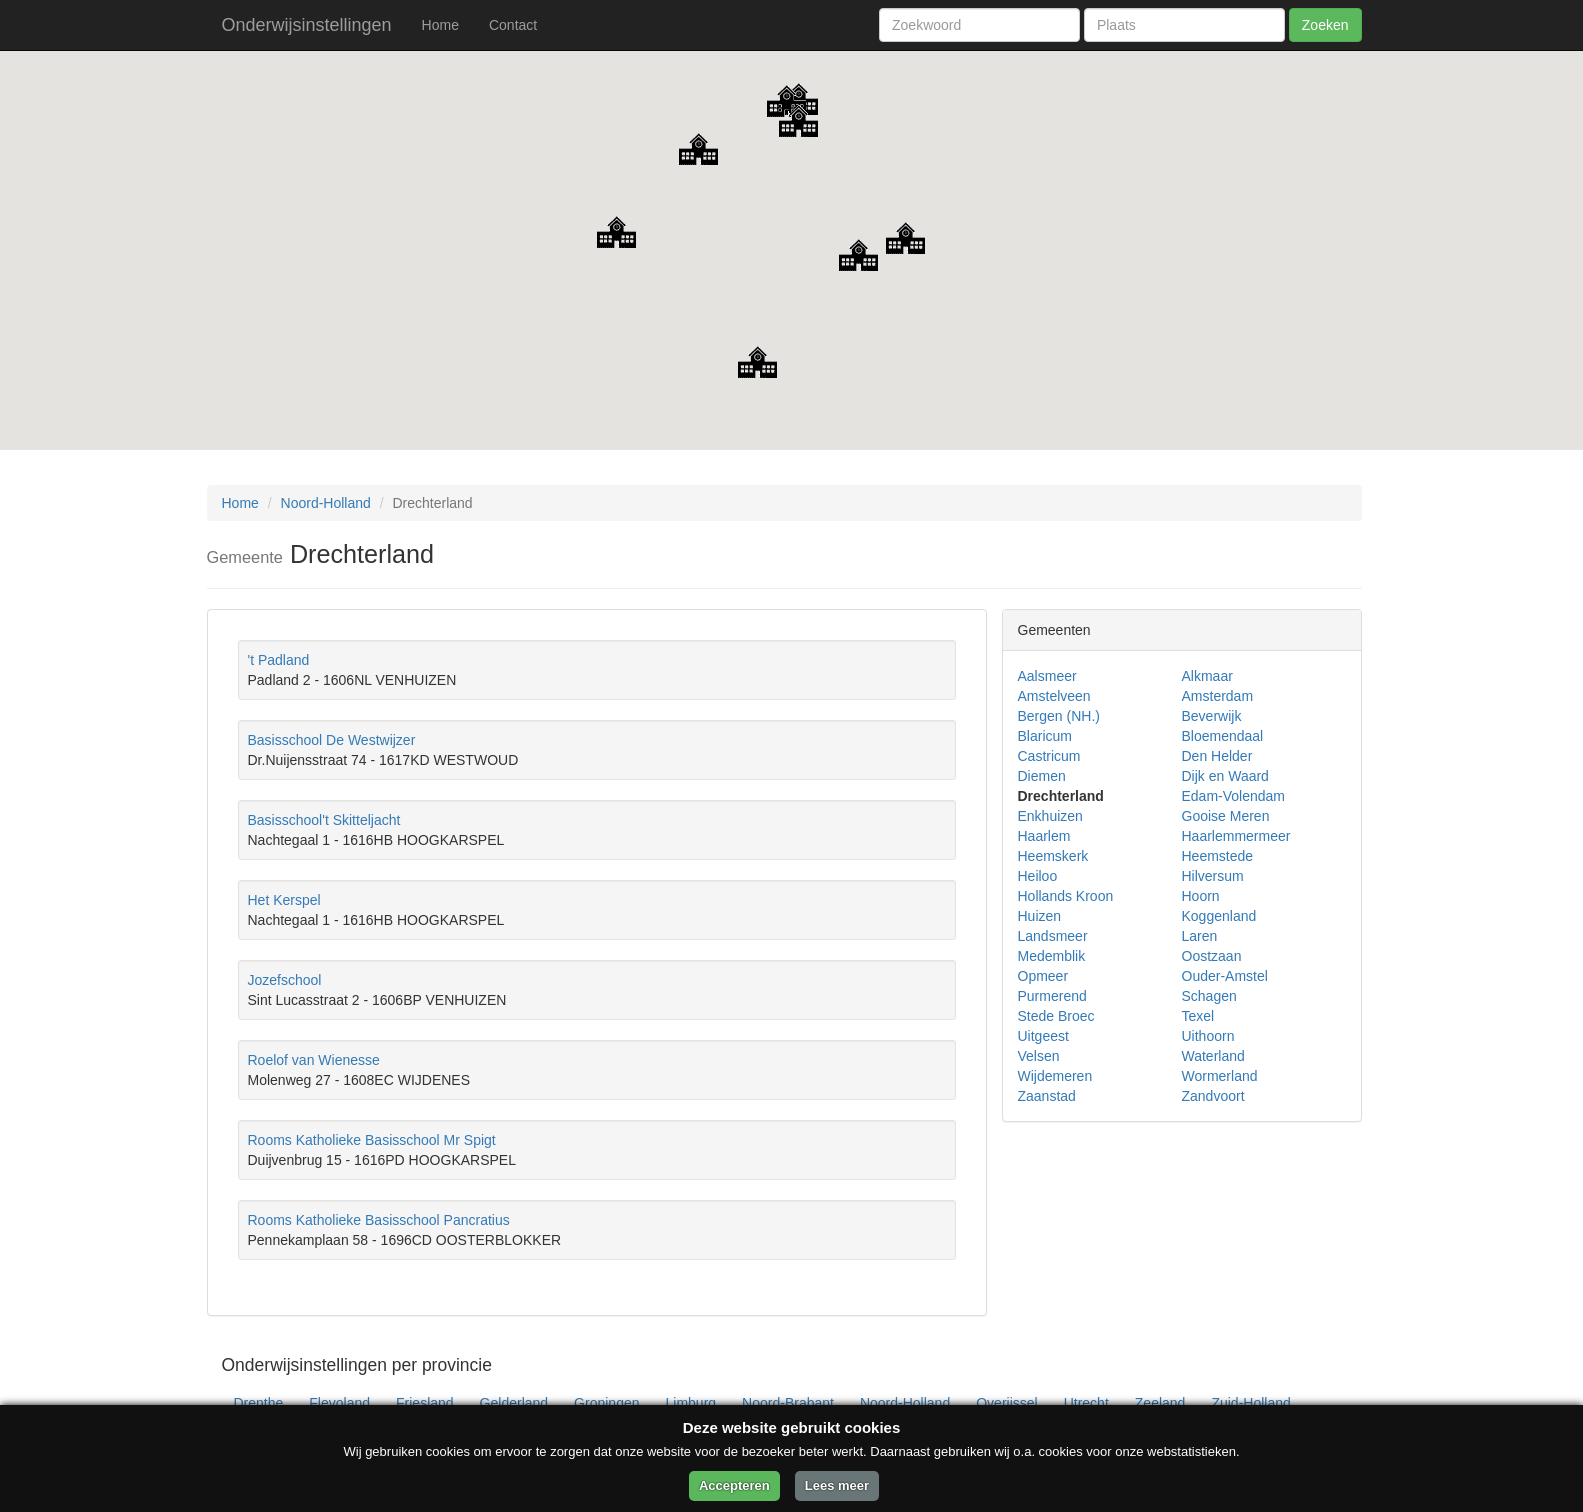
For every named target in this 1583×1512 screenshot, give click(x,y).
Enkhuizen (1050, 816)
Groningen (606, 1403)
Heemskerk (1053, 856)
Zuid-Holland (1250, 1403)
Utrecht (1086, 1403)
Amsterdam (1218, 696)
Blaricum (1045, 736)
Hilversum (1213, 876)
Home (440, 25)
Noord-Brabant (788, 1403)
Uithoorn (1208, 1036)
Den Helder (1217, 756)
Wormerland (1220, 1076)
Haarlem (1044, 836)
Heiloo (1038, 876)
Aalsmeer (1047, 676)
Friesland (425, 1403)
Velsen (1039, 1056)
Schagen (1209, 996)
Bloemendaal (1223, 736)
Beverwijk (1212, 716)
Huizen (1040, 916)
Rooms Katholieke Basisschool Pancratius (379, 1220)
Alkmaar (1207, 676)
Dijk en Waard (1225, 776)
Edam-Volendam (1234, 796)
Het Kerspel (284, 900)
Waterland (1213, 1056)
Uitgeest (1043, 1036)
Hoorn (1201, 896)
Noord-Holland (326, 503)
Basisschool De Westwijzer (332, 740)
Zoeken (1325, 25)
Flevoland (339, 1403)
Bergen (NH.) (1059, 716)
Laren (1200, 936)
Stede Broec (1056, 1016)
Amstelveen (1054, 696)
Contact (513, 25)
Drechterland (1061, 796)
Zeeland (1160, 1403)
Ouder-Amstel (1225, 976)
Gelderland (514, 1403)
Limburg (691, 1403)
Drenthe (259, 1403)
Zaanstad (1047, 1096)
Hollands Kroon (1066, 896)
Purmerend (1052, 996)
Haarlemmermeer (1236, 836)
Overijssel (1006, 1403)
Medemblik (1052, 956)
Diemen (1042, 776)
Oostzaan (1212, 956)
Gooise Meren (1226, 816)
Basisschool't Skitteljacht (324, 820)
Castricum (1049, 756)
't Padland (279, 660)
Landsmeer (1053, 936)
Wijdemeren (1055, 1076)
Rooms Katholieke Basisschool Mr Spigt (372, 1140)
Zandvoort (1213, 1096)
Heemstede (1218, 856)
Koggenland (1219, 916)
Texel (1198, 1016)
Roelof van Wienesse (314, 1060)
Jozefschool (285, 980)
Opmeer (1043, 976)
